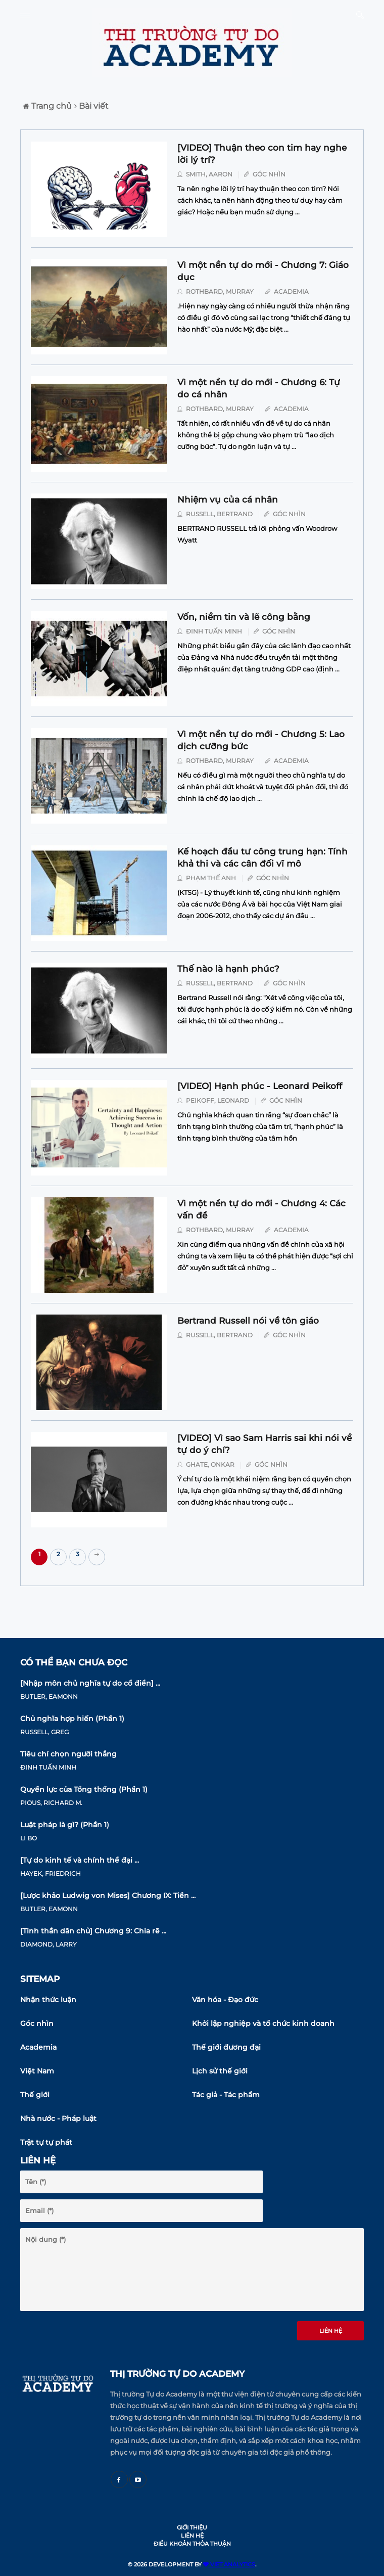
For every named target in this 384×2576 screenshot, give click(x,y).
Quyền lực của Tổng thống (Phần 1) (84, 1789)
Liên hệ (330, 2330)
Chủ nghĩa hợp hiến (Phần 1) (72, 1718)
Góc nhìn (37, 2023)
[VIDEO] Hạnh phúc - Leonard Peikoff (259, 1086)
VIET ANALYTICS (229, 2564)
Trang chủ (47, 106)
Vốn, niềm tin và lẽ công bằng (243, 617)
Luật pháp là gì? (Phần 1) (64, 1824)
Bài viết (91, 106)
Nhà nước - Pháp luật (58, 2118)
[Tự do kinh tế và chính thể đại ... (79, 1860)
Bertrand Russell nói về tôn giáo (248, 1321)
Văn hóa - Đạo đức (225, 1999)
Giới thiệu (192, 2527)
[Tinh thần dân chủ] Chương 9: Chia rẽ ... (93, 1930)
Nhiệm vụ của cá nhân (227, 499)
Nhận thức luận (48, 1999)
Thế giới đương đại (226, 2047)
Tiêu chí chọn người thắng (68, 1753)
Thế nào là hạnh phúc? (228, 969)
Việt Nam (37, 2070)
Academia (38, 2047)
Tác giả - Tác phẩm (226, 2094)
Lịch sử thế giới (220, 2070)
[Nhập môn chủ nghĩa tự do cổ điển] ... (90, 1683)
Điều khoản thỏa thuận (192, 2543)
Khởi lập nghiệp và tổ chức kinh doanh (263, 2023)
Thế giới (35, 2094)
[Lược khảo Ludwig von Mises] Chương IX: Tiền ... (108, 1895)
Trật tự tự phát (46, 2142)
